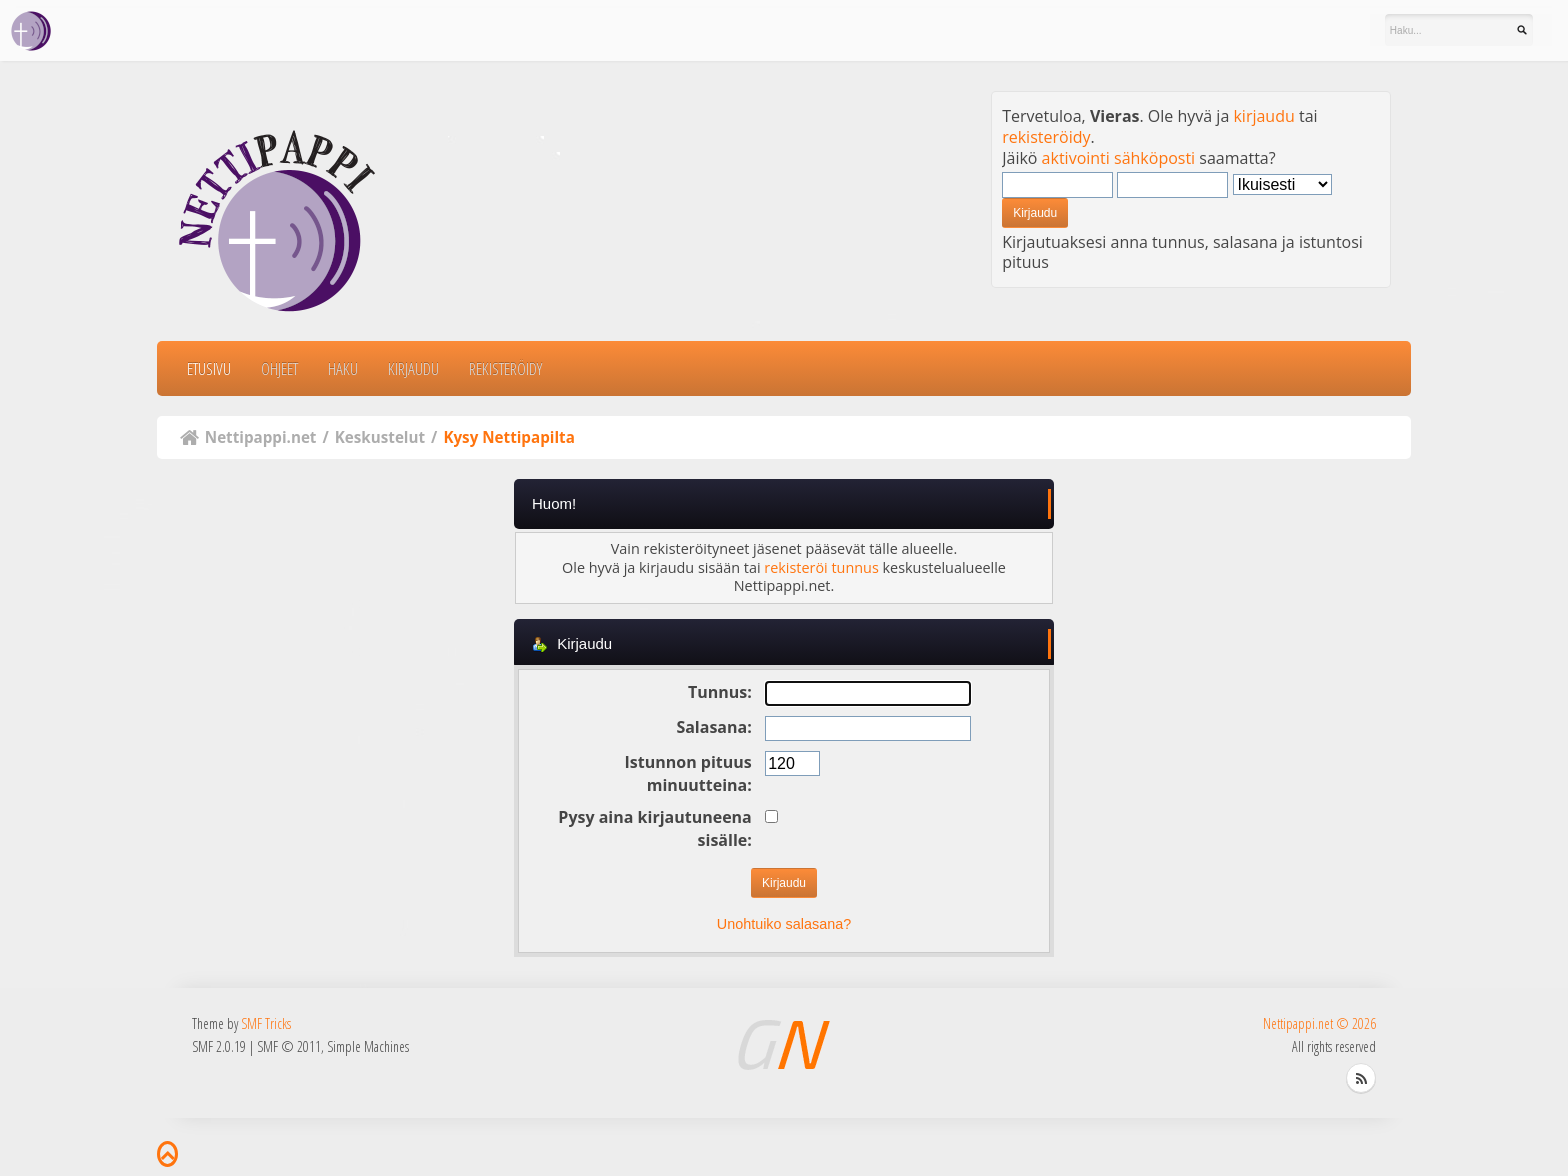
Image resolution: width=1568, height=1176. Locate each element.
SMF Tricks (266, 1023)
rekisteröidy (1046, 137)
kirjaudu (1263, 116)
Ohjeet (279, 368)
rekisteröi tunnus (821, 567)
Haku (343, 368)
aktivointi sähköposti (1119, 158)
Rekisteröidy (505, 368)
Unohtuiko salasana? (784, 924)
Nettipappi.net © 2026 (1319, 1023)
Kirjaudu (413, 368)
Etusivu (209, 368)
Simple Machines (368, 1046)
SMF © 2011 (289, 1046)
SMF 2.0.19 (219, 1046)
